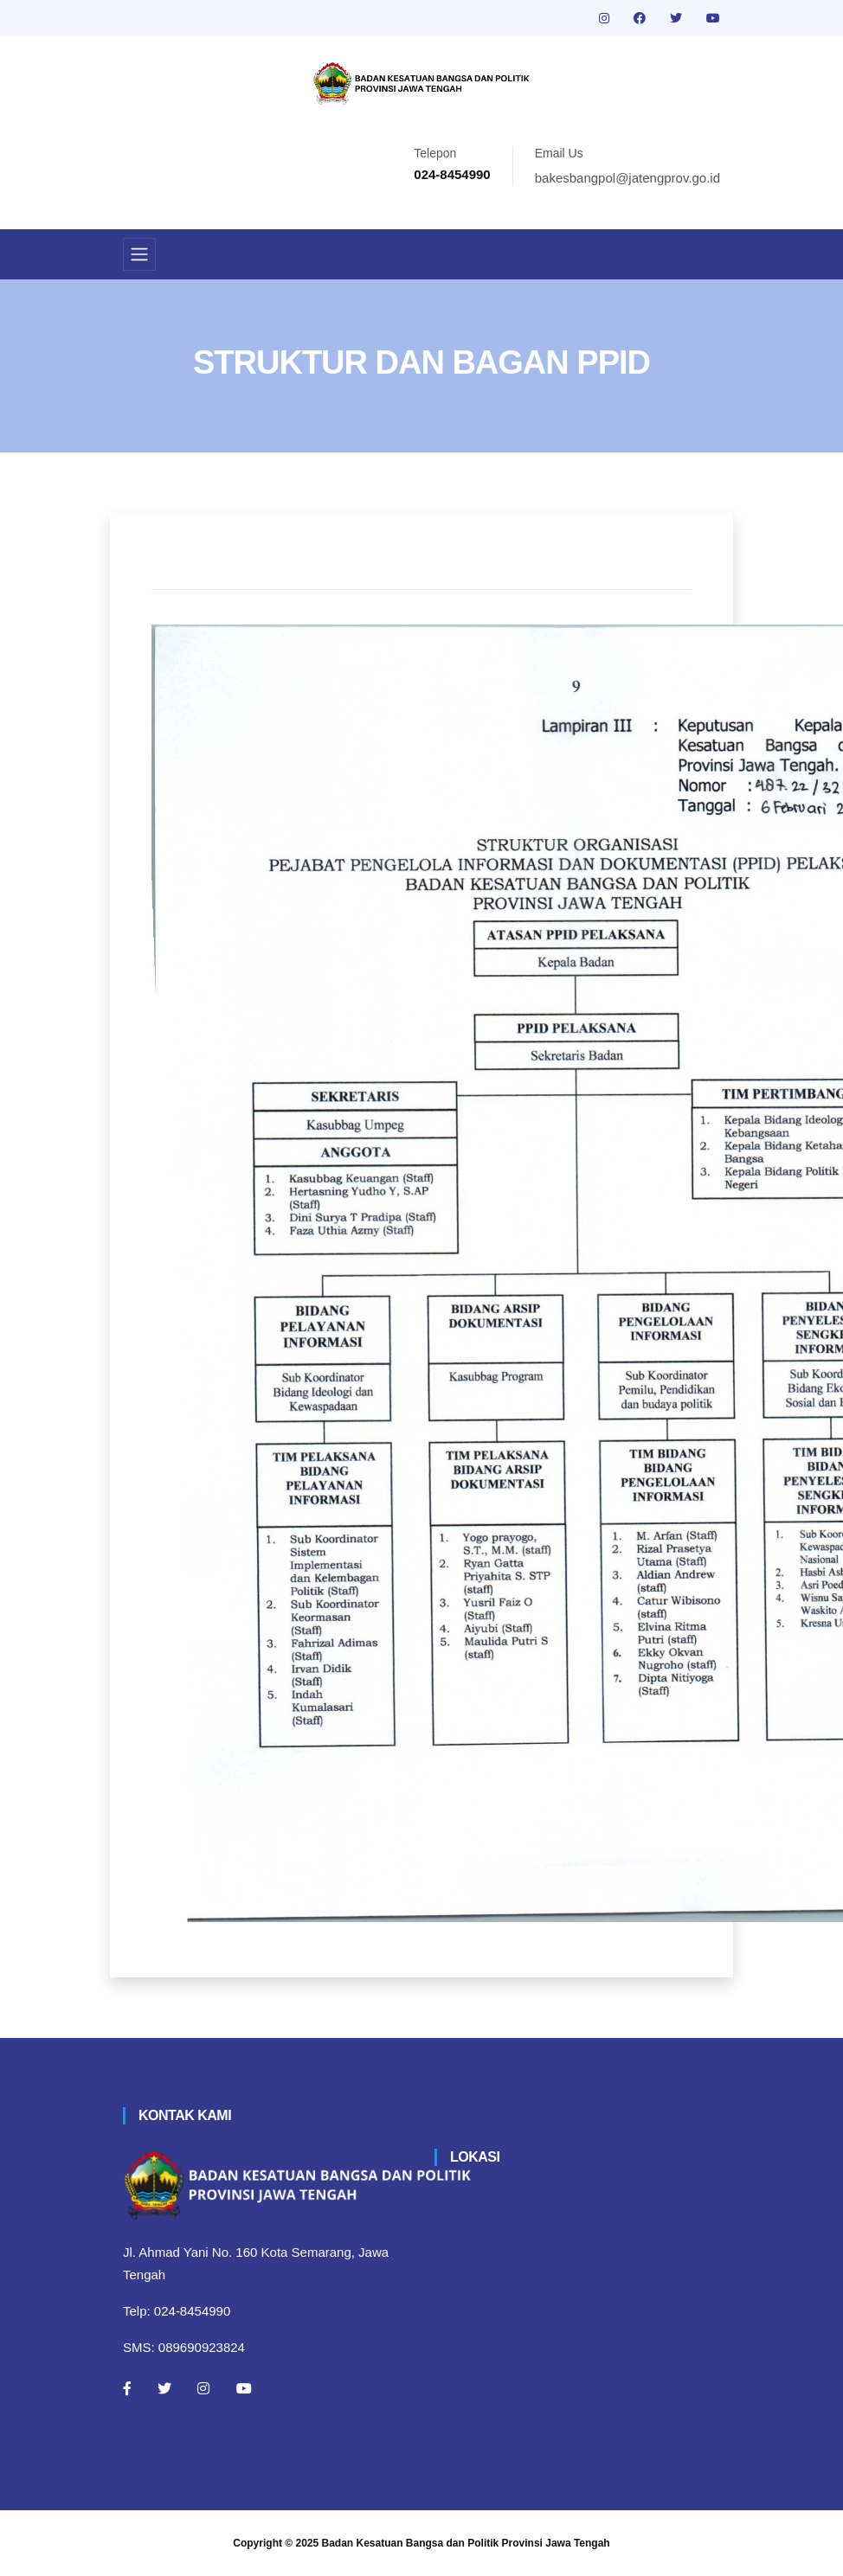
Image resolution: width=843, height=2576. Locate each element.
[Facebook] (127, 2388)
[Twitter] (164, 2388)
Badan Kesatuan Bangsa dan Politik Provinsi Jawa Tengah (466, 2543)
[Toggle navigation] (139, 254)
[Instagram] (203, 2388)
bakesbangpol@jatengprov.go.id (627, 177)
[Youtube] (244, 2388)
